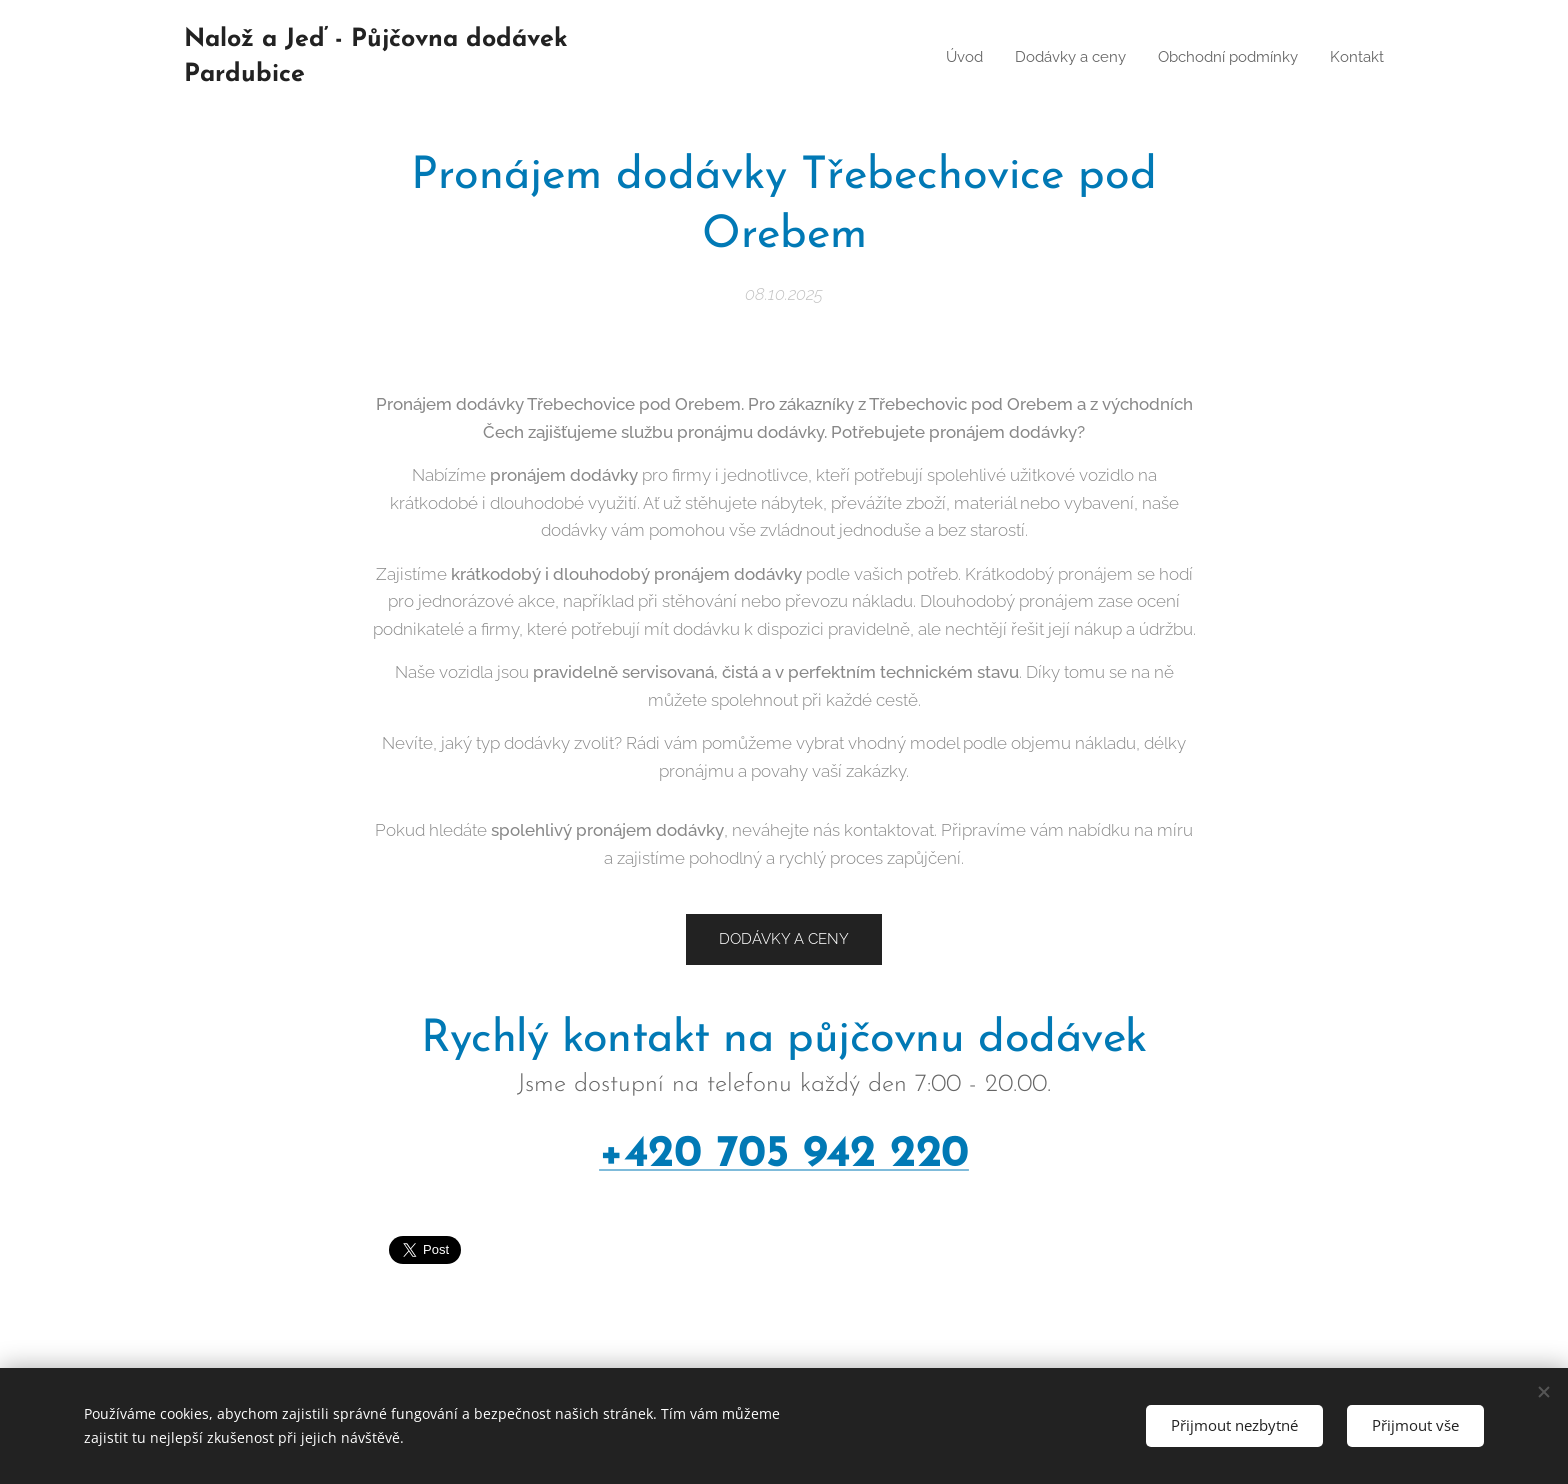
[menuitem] (948, 57)
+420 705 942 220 (784, 1153)
